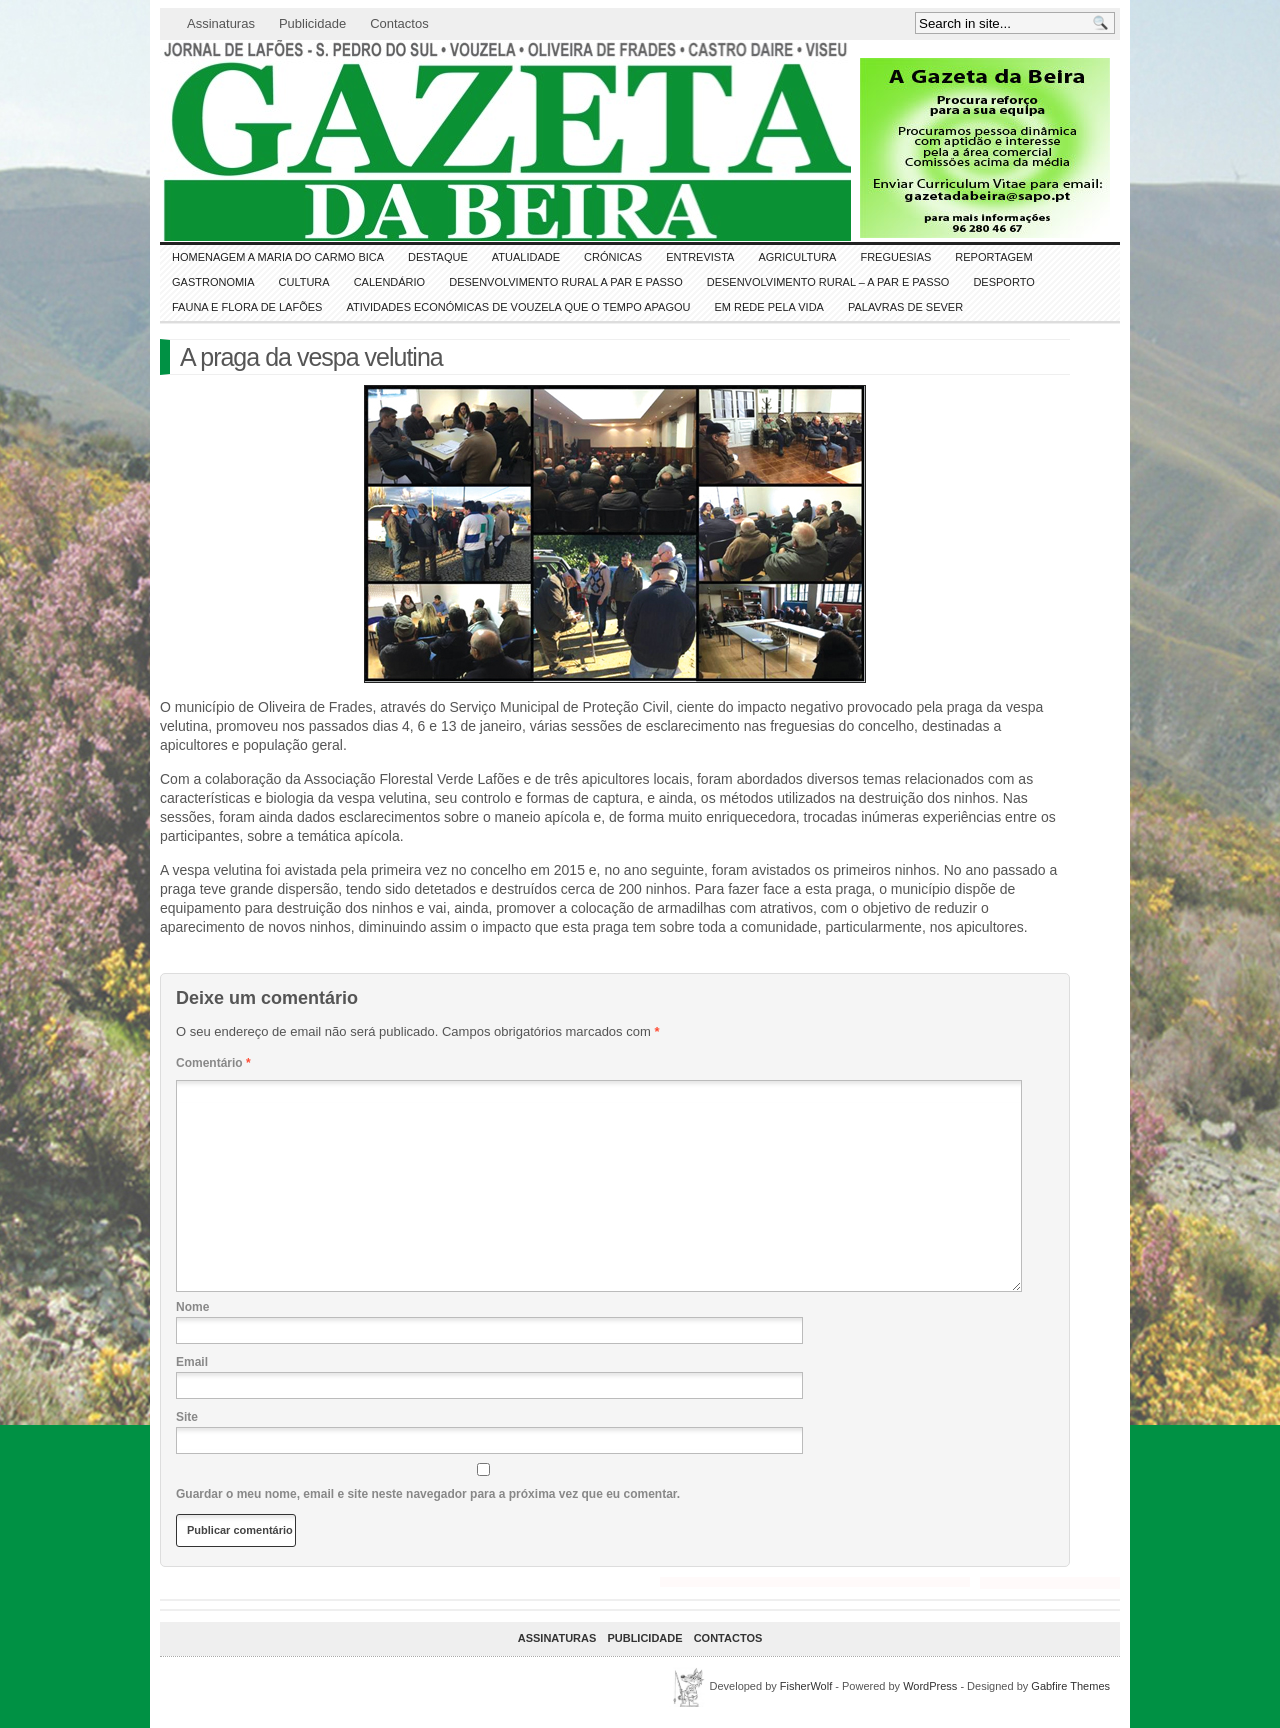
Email (192, 1362)
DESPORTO (1003, 282)
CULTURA (304, 282)
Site (187, 1417)
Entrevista (700, 257)
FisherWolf (806, 1686)
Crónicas (613, 257)
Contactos (399, 23)
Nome (192, 1307)
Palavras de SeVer (905, 307)
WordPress (930, 1686)
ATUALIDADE (526, 257)
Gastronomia (213, 282)
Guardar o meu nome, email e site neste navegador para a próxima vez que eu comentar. (428, 1494)
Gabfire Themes (1070, 1686)
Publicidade (312, 23)
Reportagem (993, 257)
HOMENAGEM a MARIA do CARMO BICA (278, 257)
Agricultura (797, 257)
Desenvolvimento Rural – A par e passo (828, 282)
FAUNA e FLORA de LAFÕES (247, 307)
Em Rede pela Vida (769, 307)
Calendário (390, 282)
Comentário (213, 1063)
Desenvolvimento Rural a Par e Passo (566, 282)
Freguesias (895, 257)
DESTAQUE (438, 257)
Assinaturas (221, 23)
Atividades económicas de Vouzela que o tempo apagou (518, 307)
